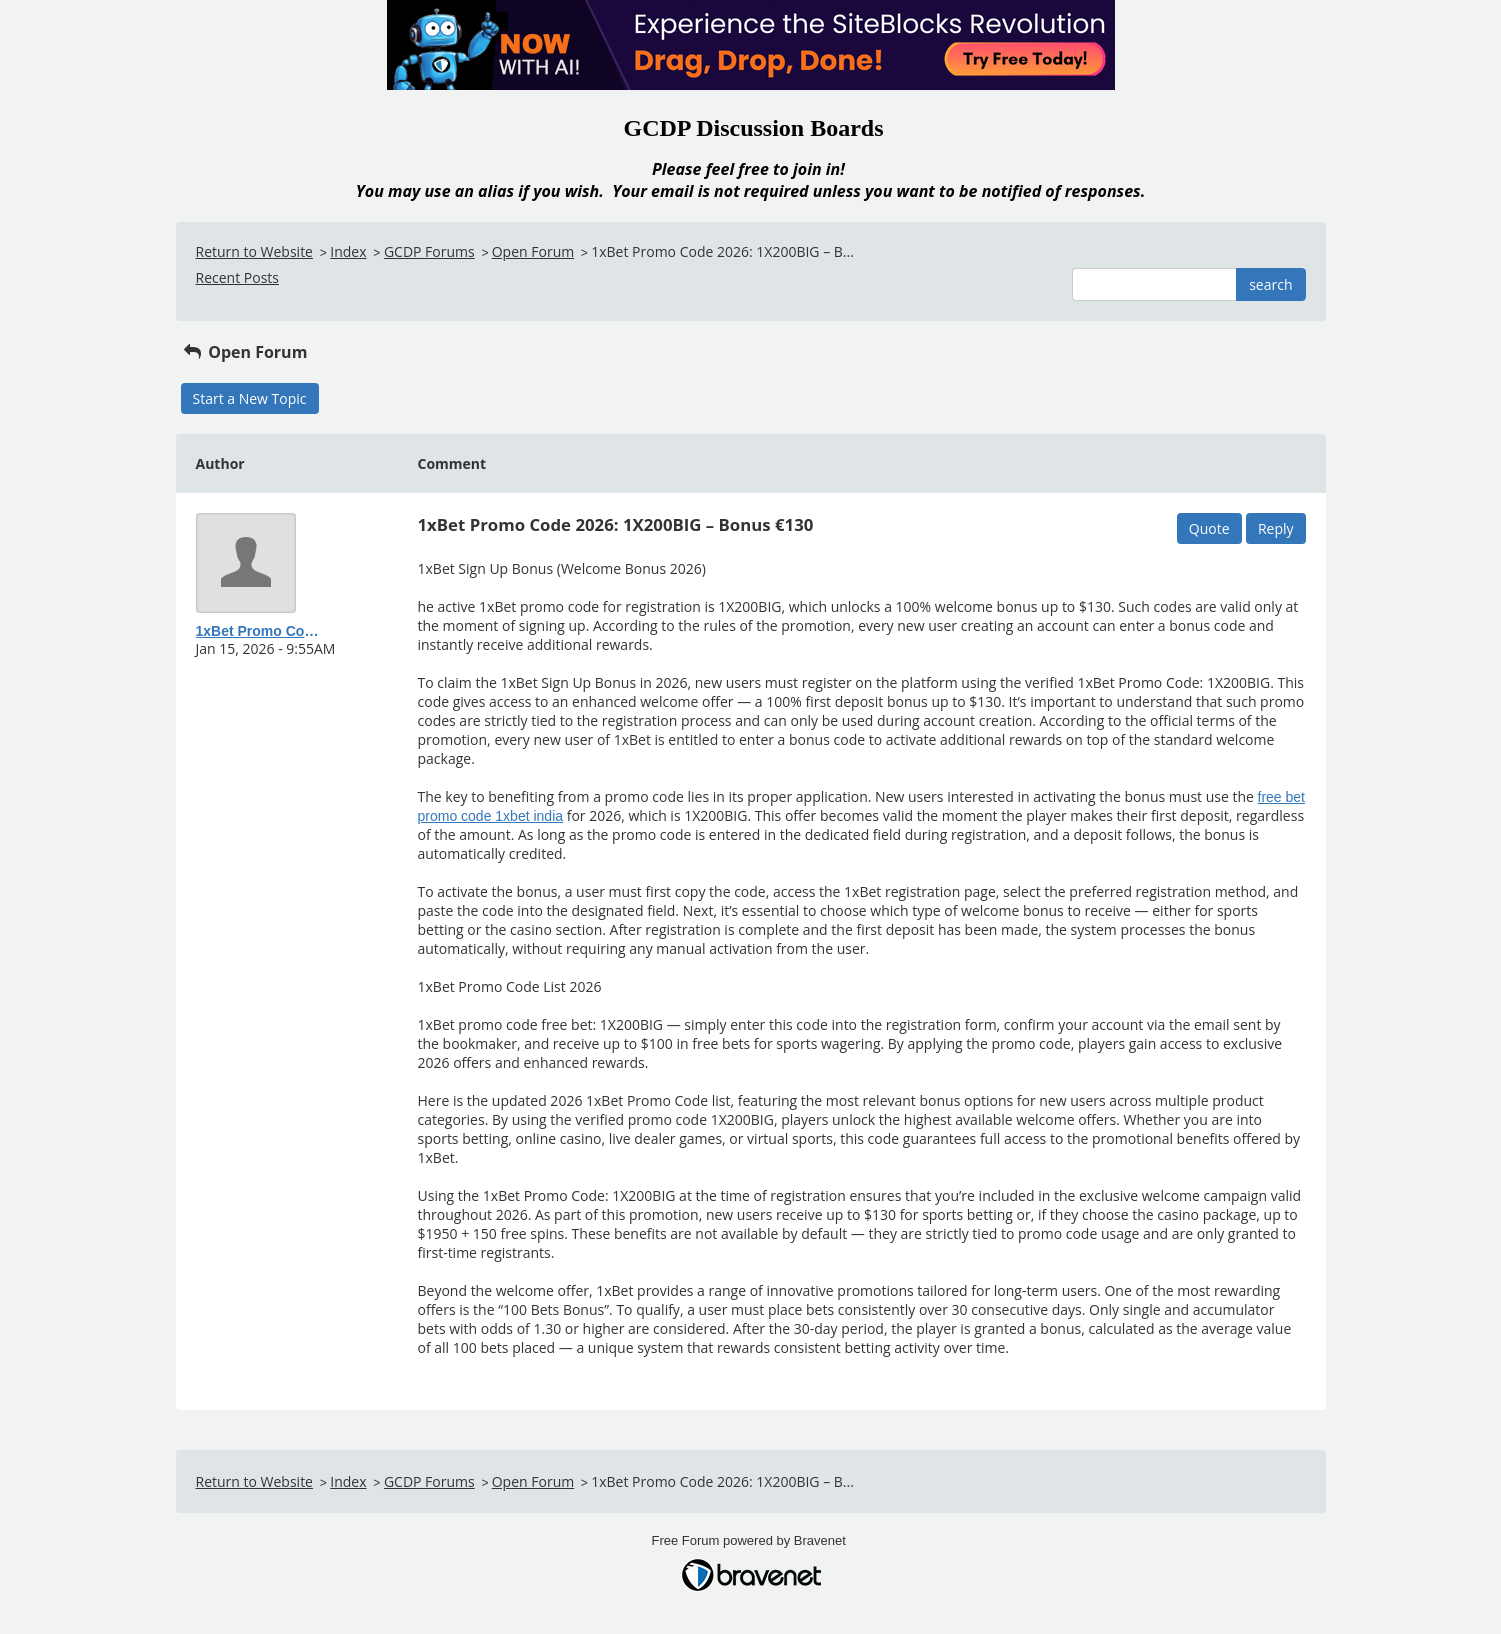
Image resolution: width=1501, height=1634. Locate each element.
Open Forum (533, 251)
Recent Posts (237, 277)
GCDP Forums (429, 251)
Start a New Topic (250, 398)
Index (348, 251)
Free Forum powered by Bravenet (751, 1540)
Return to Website (254, 251)
